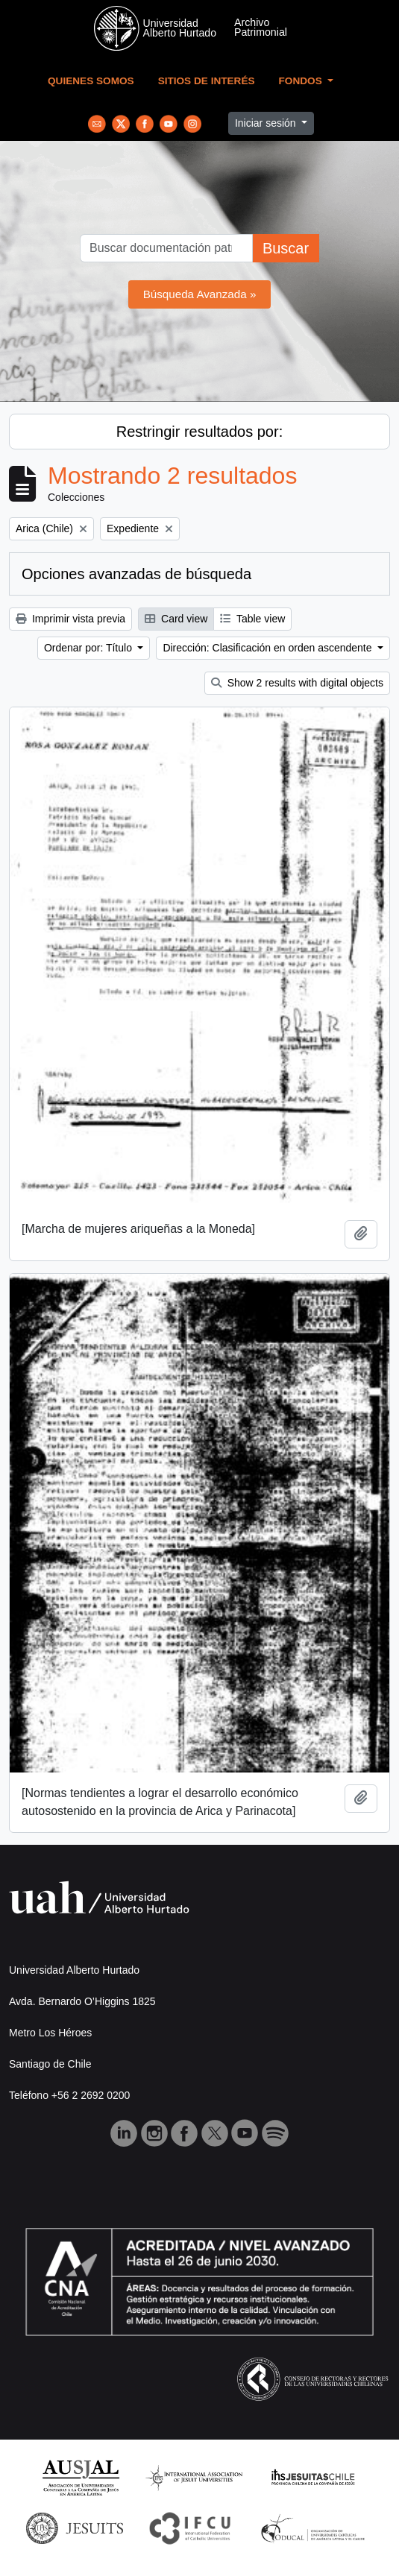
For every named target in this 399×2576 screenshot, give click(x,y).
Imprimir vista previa (70, 619)
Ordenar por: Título (89, 648)
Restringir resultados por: (199, 431)
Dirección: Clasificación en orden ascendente (268, 648)
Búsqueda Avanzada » (200, 294)
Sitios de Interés (206, 80)
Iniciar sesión (267, 123)
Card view (176, 619)
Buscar (286, 248)
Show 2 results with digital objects (297, 683)
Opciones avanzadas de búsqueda (136, 574)
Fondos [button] (302, 80)
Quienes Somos (91, 80)
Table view (252, 619)
